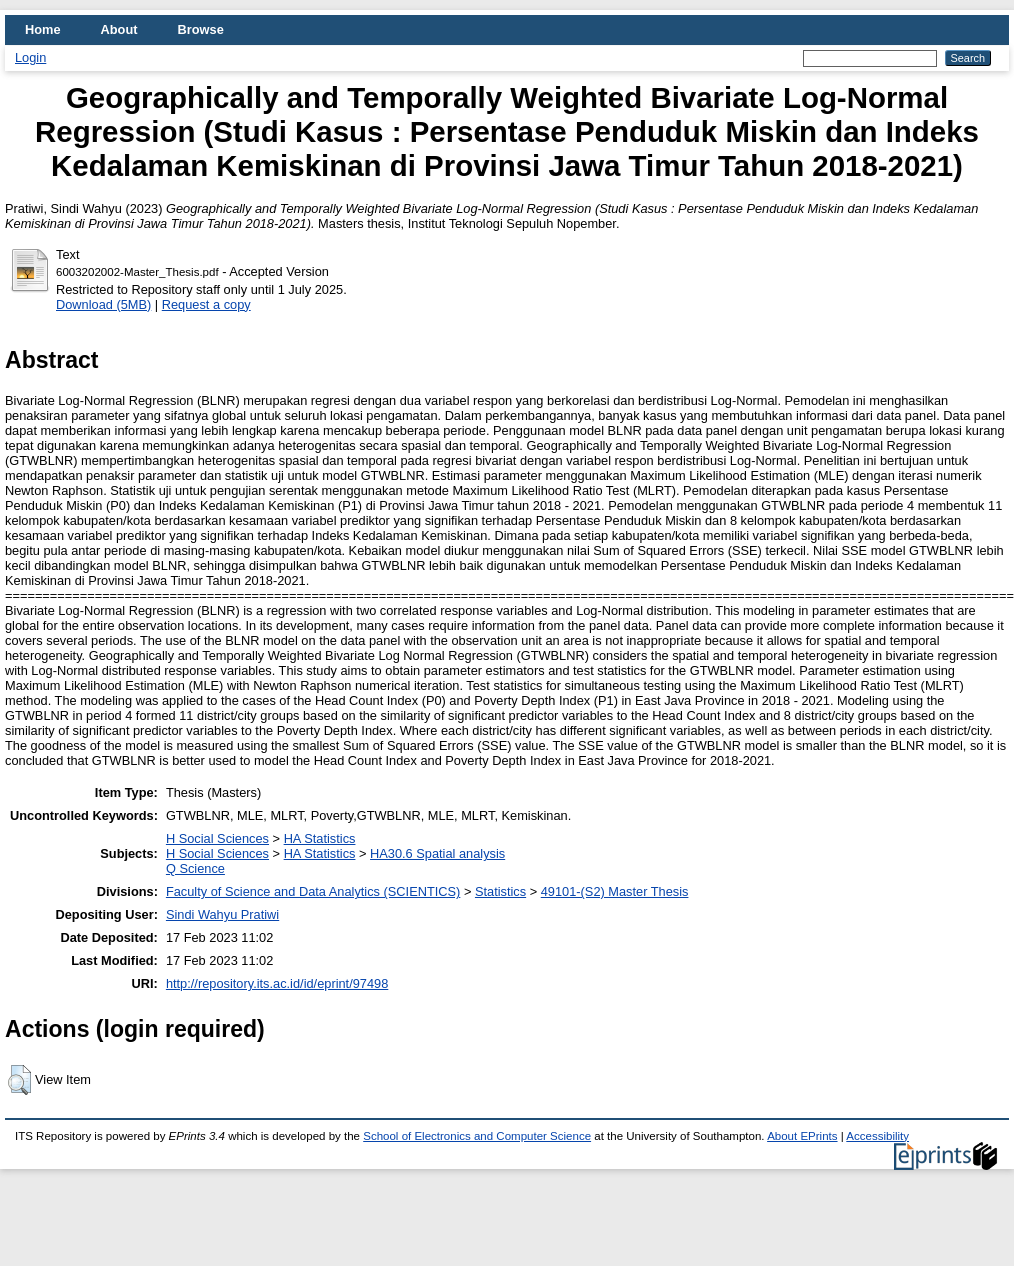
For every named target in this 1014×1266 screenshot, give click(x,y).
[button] (19, 1080)
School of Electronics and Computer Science (477, 1136)
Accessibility (877, 1136)
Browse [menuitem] (201, 29)
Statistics (500, 891)
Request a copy (206, 304)
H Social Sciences (217, 838)
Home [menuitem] (43, 29)
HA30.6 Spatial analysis (437, 853)
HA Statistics (320, 838)
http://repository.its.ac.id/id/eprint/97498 (277, 983)
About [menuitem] (119, 29)
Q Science (195, 868)
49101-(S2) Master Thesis (615, 891)
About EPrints (802, 1136)
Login (30, 57)
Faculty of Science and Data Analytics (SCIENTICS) (313, 891)
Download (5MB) (103, 304)
